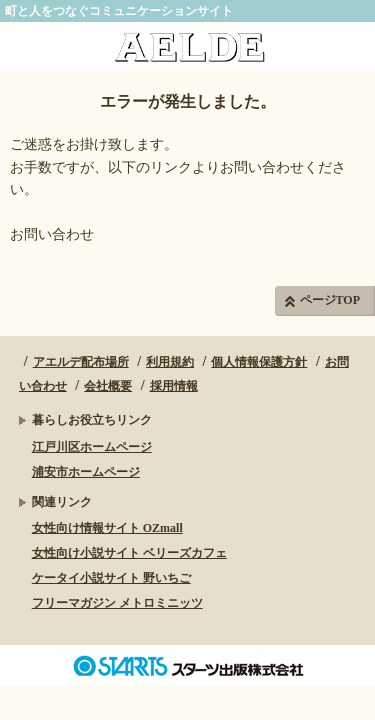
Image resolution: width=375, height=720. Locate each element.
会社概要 (108, 386)
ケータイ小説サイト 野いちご (111, 578)
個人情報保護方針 (259, 362)
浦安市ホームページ (86, 472)
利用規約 (170, 362)
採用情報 (174, 386)
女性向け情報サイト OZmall (107, 528)
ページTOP (330, 300)
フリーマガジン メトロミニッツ (117, 603)
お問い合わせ (52, 234)
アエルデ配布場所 (81, 362)
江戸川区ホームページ (92, 447)
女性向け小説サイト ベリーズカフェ (129, 553)
